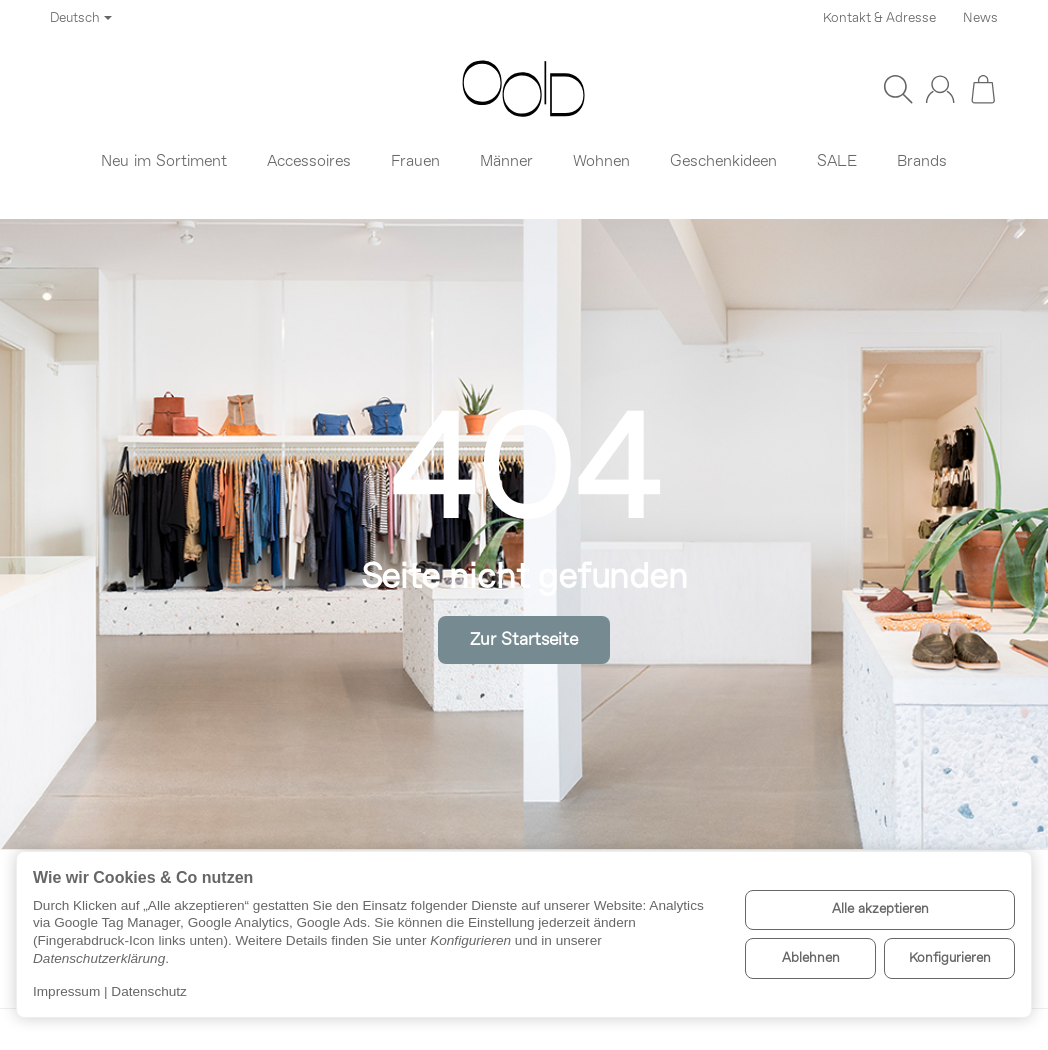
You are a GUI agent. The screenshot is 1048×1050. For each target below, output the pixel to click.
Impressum (66, 991)
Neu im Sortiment (164, 162)
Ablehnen (811, 958)
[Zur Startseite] (524, 89)
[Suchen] (898, 89)
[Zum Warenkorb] (983, 89)
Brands (922, 162)
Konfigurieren (950, 958)
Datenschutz (149, 991)
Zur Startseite (524, 640)
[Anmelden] (940, 89)
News (980, 18)
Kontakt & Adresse (879, 18)
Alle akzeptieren (880, 909)
